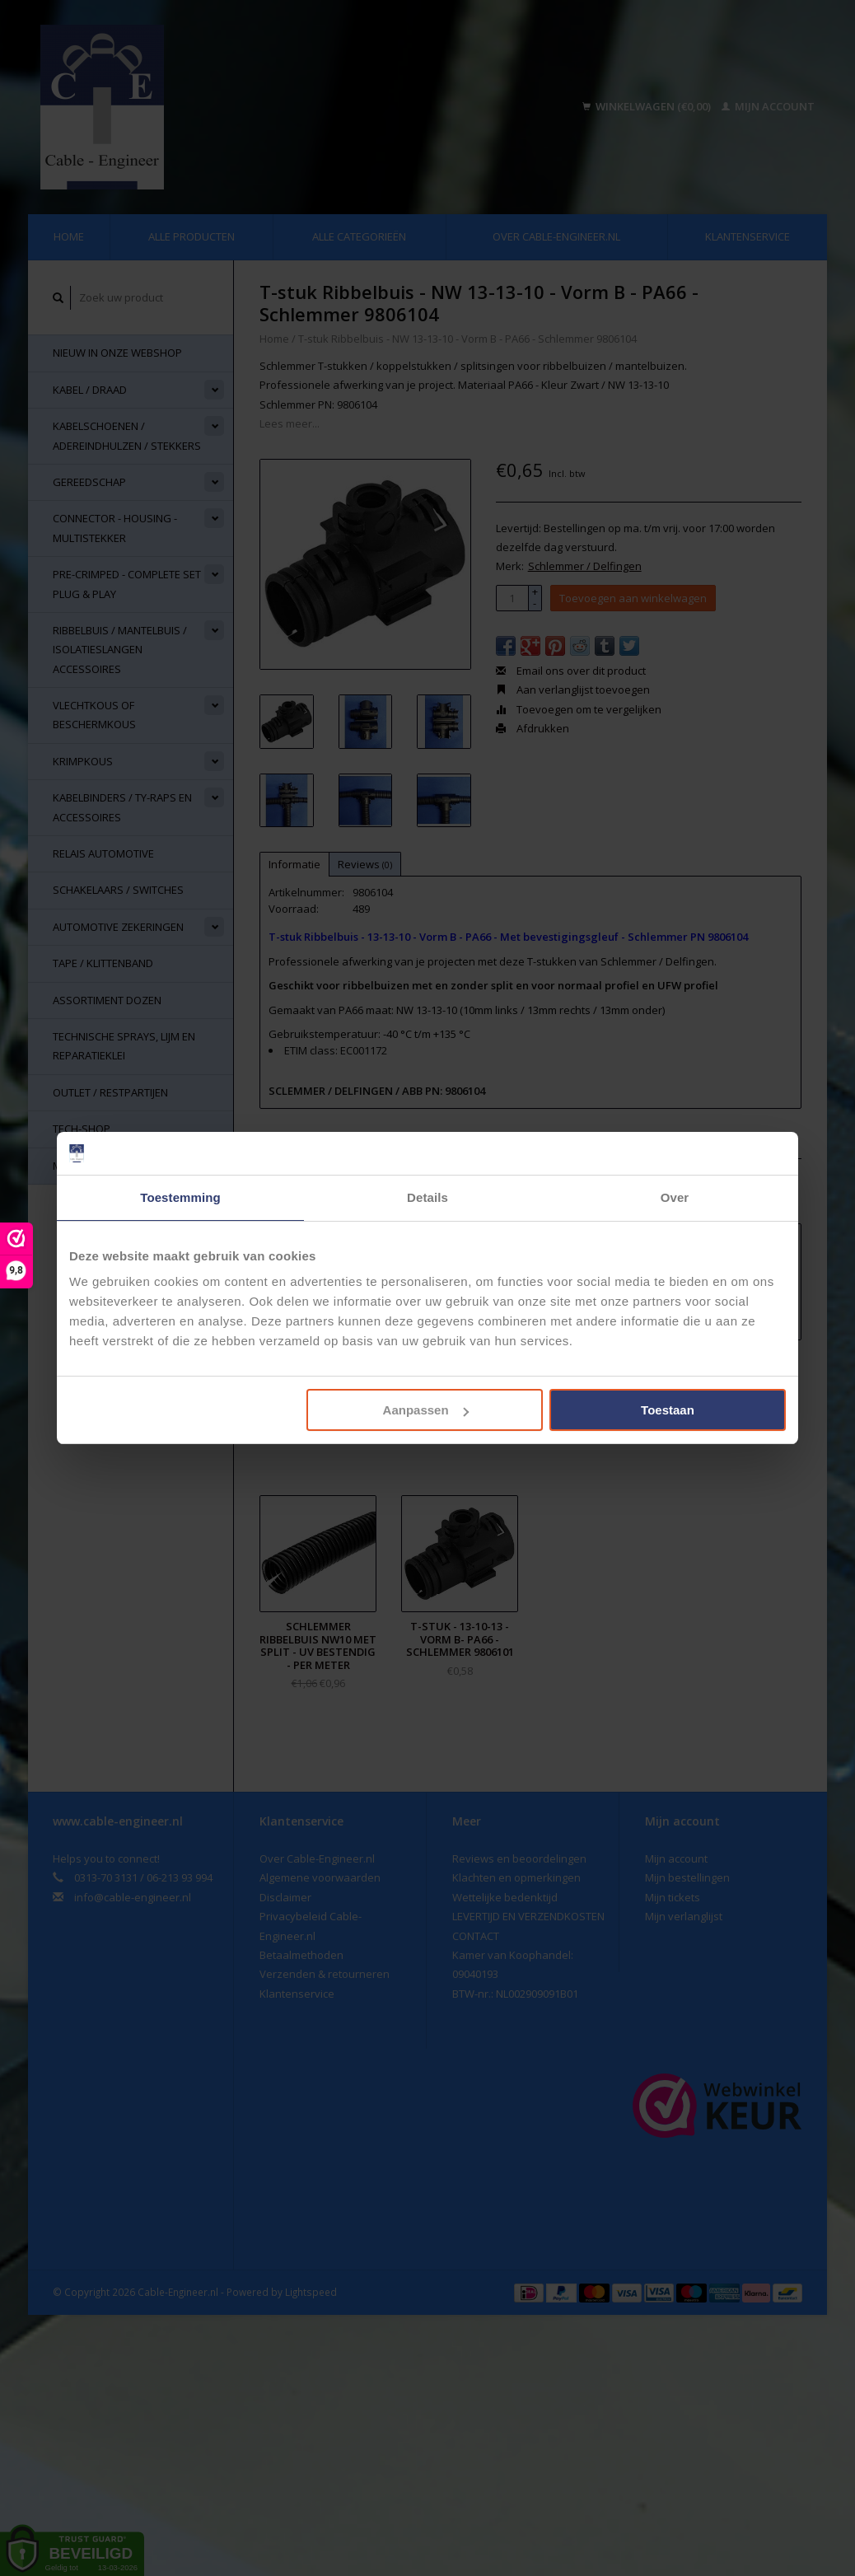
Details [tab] (427, 1197)
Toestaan (667, 1410)
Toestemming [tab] (180, 1197)
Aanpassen (426, 1410)
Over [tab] (675, 1197)
